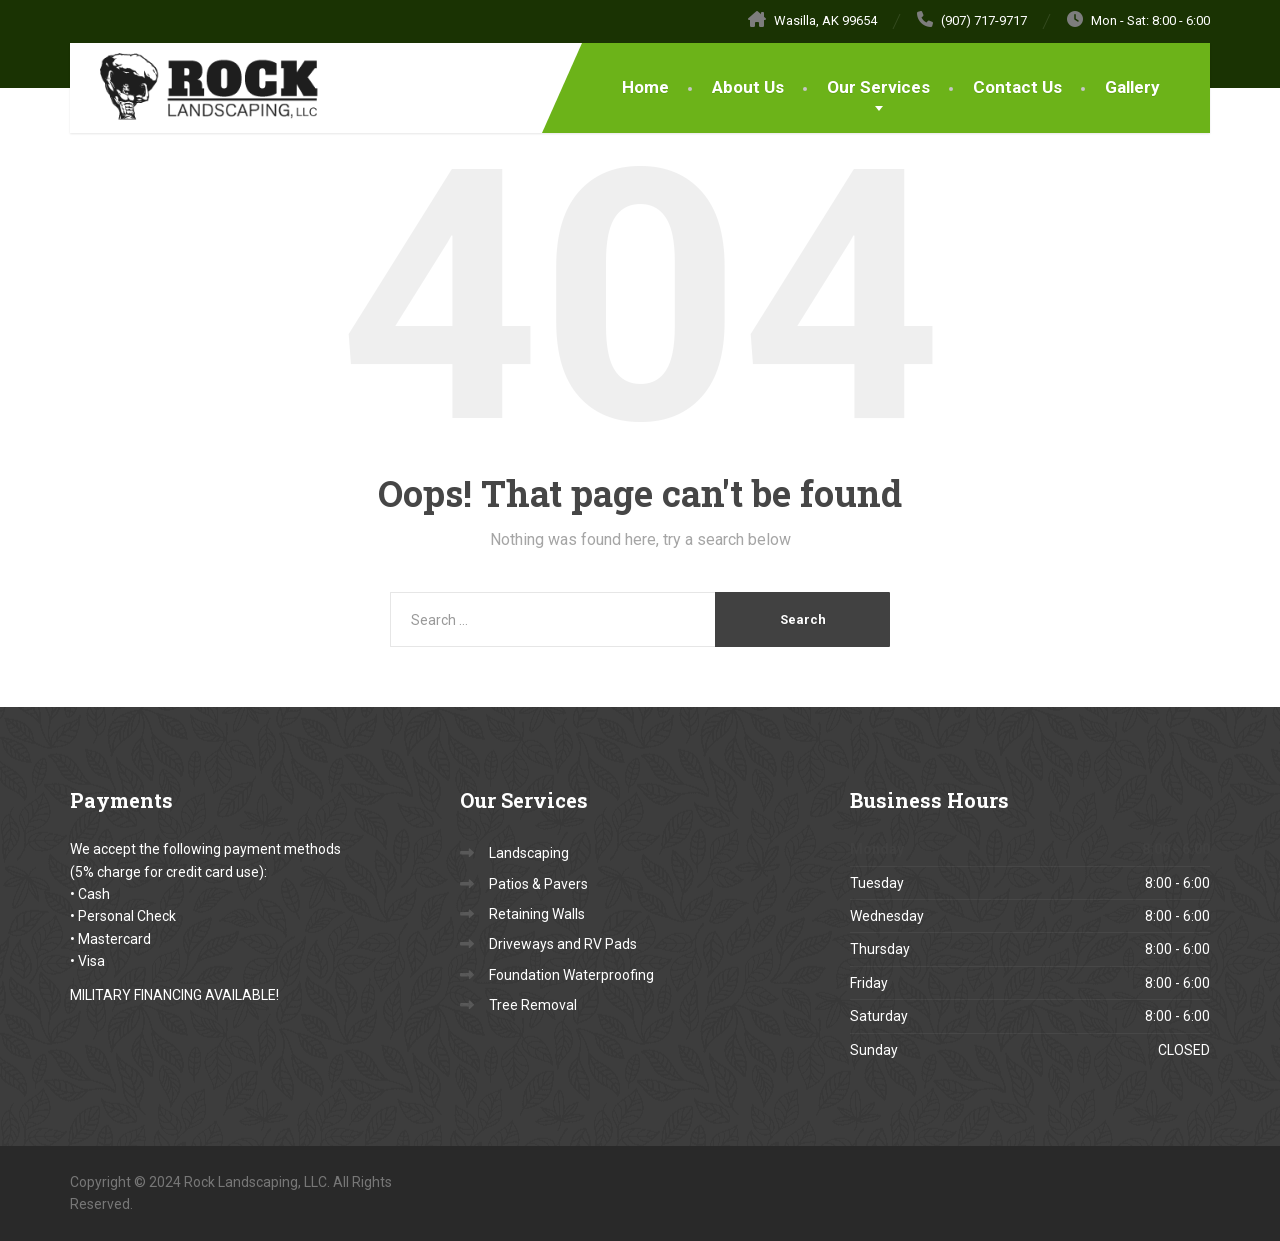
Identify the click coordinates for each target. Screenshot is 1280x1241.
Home (645, 87)
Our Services (878, 87)
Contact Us (1017, 87)
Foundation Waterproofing (571, 975)
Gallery (1132, 87)
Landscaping (529, 853)
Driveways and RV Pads (563, 944)
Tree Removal (533, 1005)
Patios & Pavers (538, 884)
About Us (748, 87)
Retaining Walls (537, 914)
